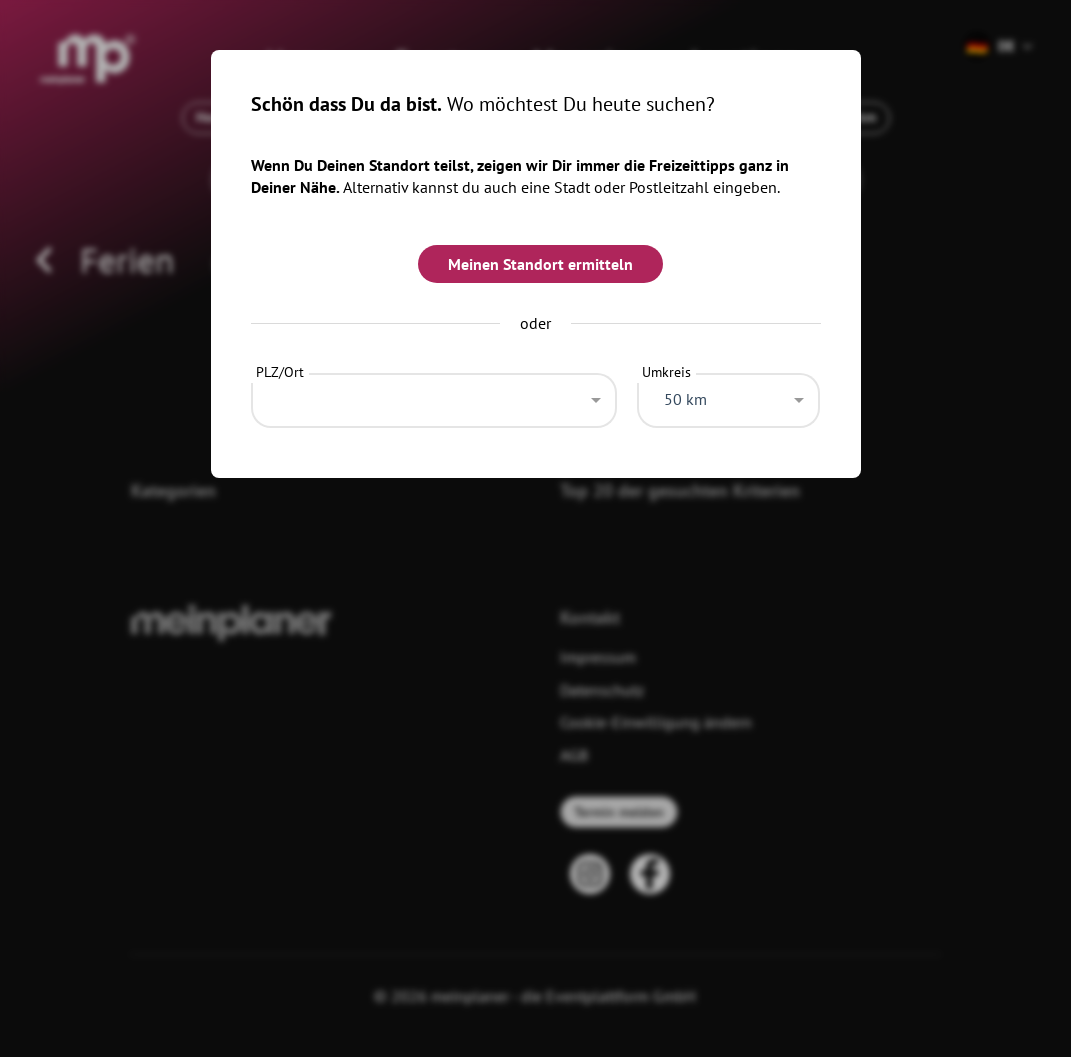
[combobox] (434, 395)
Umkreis (666, 372)
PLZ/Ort (280, 372)
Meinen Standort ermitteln (540, 264)
